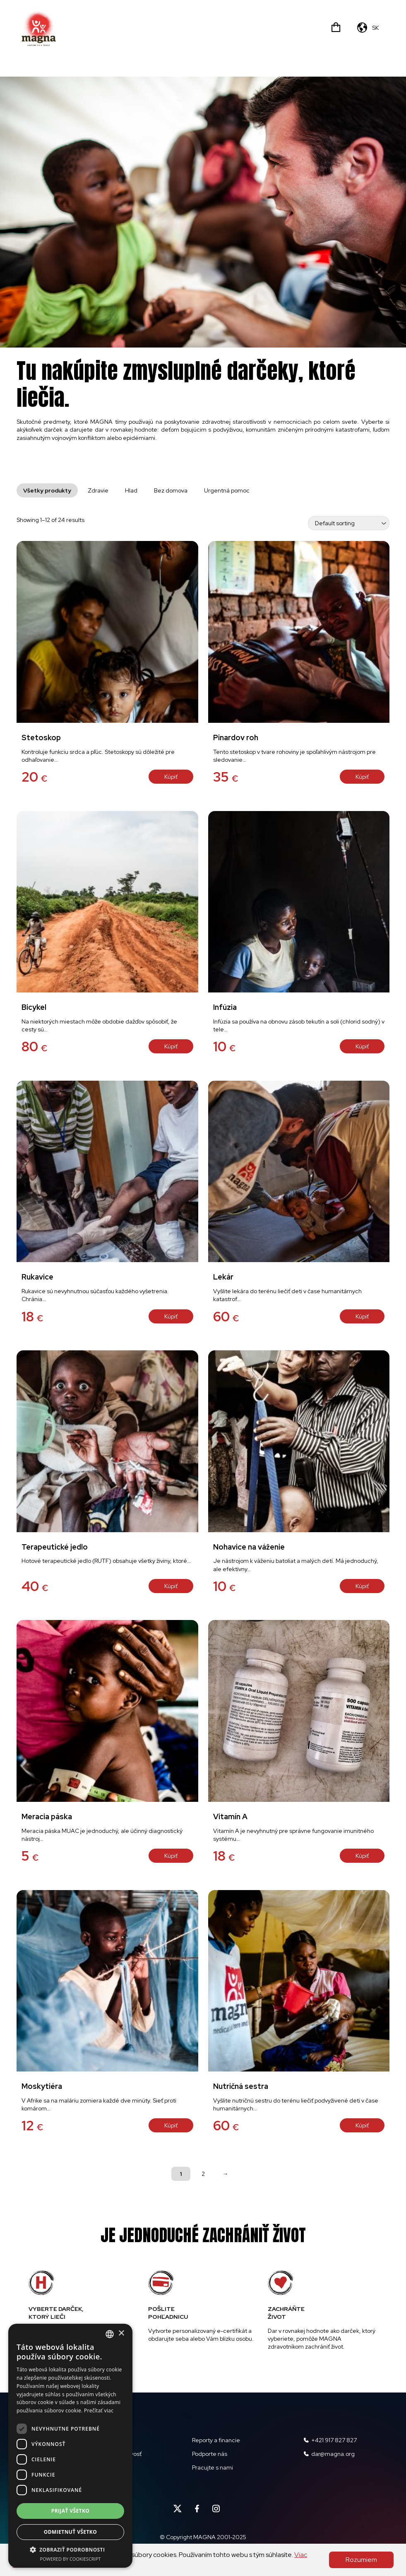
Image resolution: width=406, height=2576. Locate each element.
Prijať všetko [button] (70, 2510)
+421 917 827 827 (330, 2440)
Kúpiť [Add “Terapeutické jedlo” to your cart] (171, 1586)
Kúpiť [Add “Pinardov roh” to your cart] (362, 776)
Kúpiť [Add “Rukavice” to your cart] (171, 1316)
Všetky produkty (47, 490)
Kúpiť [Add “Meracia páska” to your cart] (171, 1855)
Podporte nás (209, 2454)
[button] (70, 2549)
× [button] (121, 2333)
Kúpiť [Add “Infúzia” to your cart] (362, 1046)
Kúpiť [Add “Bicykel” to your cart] (171, 1046)
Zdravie (98, 490)
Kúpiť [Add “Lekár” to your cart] (362, 1316)
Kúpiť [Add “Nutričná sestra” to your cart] (362, 2125)
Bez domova (170, 490)
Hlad (131, 490)
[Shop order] (348, 523)
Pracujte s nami (212, 2467)
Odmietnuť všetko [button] (70, 2531)
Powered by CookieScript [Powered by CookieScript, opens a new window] (70, 2559)
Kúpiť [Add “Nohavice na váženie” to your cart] (362, 1586)
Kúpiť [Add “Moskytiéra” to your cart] (171, 2125)
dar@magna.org (329, 2454)
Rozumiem (361, 2559)
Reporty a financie (216, 2440)
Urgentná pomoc (227, 490)
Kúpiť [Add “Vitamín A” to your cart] (362, 1855)
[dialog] (70, 2446)
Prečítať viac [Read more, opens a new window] (98, 2410)
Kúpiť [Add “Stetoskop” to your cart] (171, 776)
